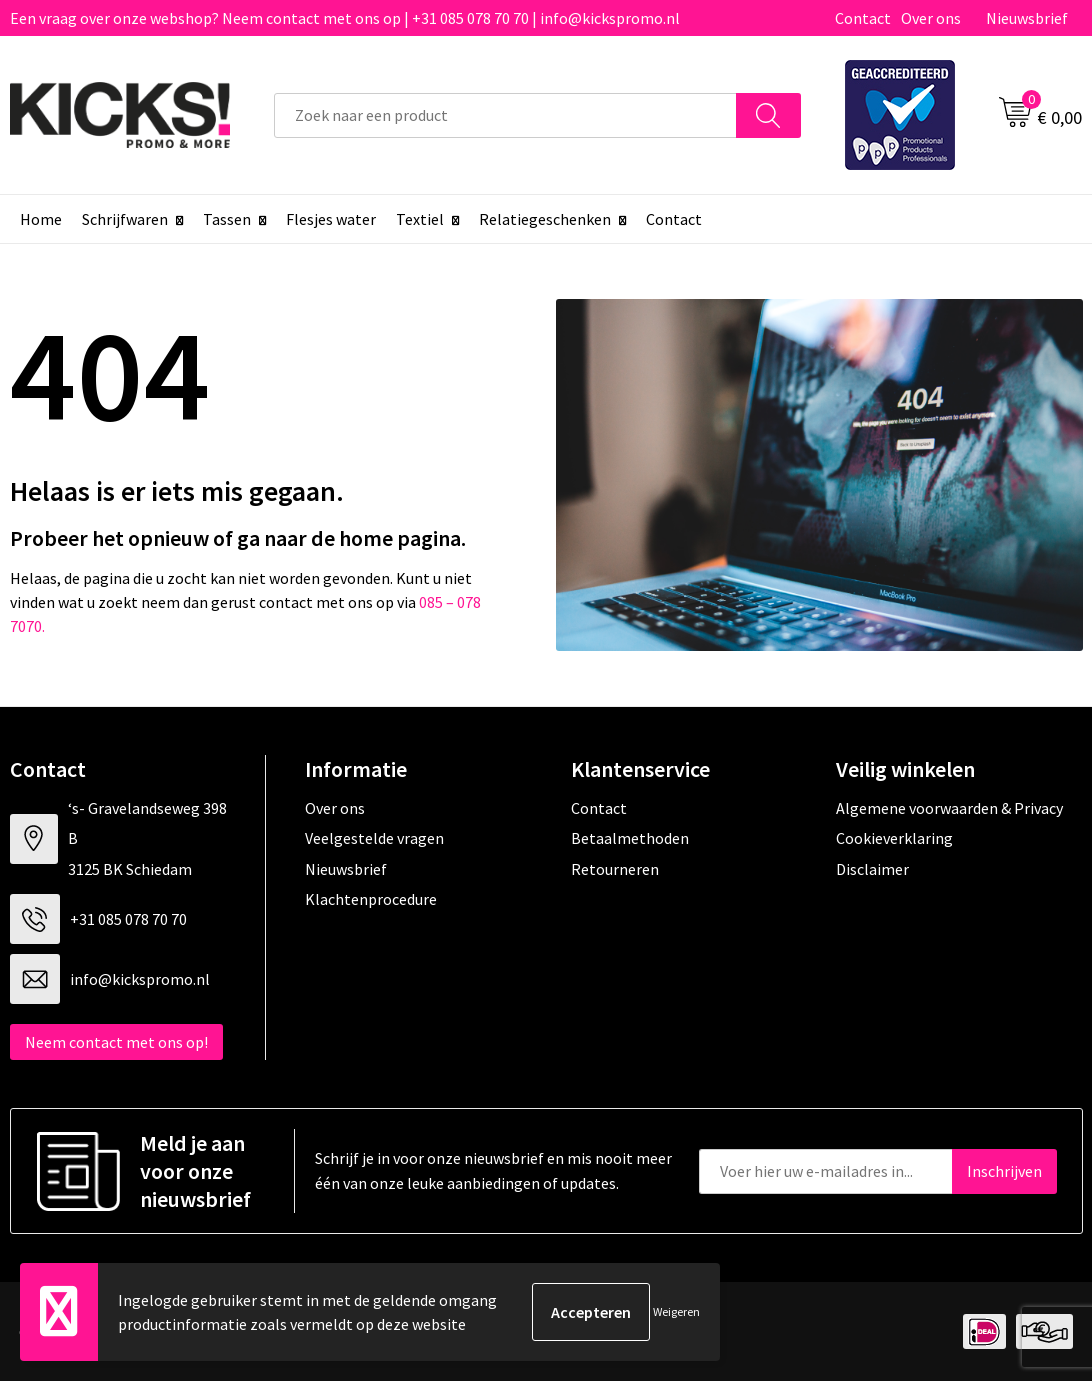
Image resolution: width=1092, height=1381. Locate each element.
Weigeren (676, 1311)
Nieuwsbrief (1027, 18)
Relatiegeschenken (545, 219)
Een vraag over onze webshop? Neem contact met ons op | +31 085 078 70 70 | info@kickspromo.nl (345, 18)
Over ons (931, 18)
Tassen (227, 219)
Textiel (420, 219)
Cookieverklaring (894, 838)
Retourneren (615, 869)
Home (41, 219)
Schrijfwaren (125, 219)
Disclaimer (872, 869)
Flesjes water (331, 219)
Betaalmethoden (630, 838)
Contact (863, 18)
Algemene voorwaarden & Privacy (949, 808)
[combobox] (505, 115)
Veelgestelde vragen (374, 838)
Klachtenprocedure (371, 899)
